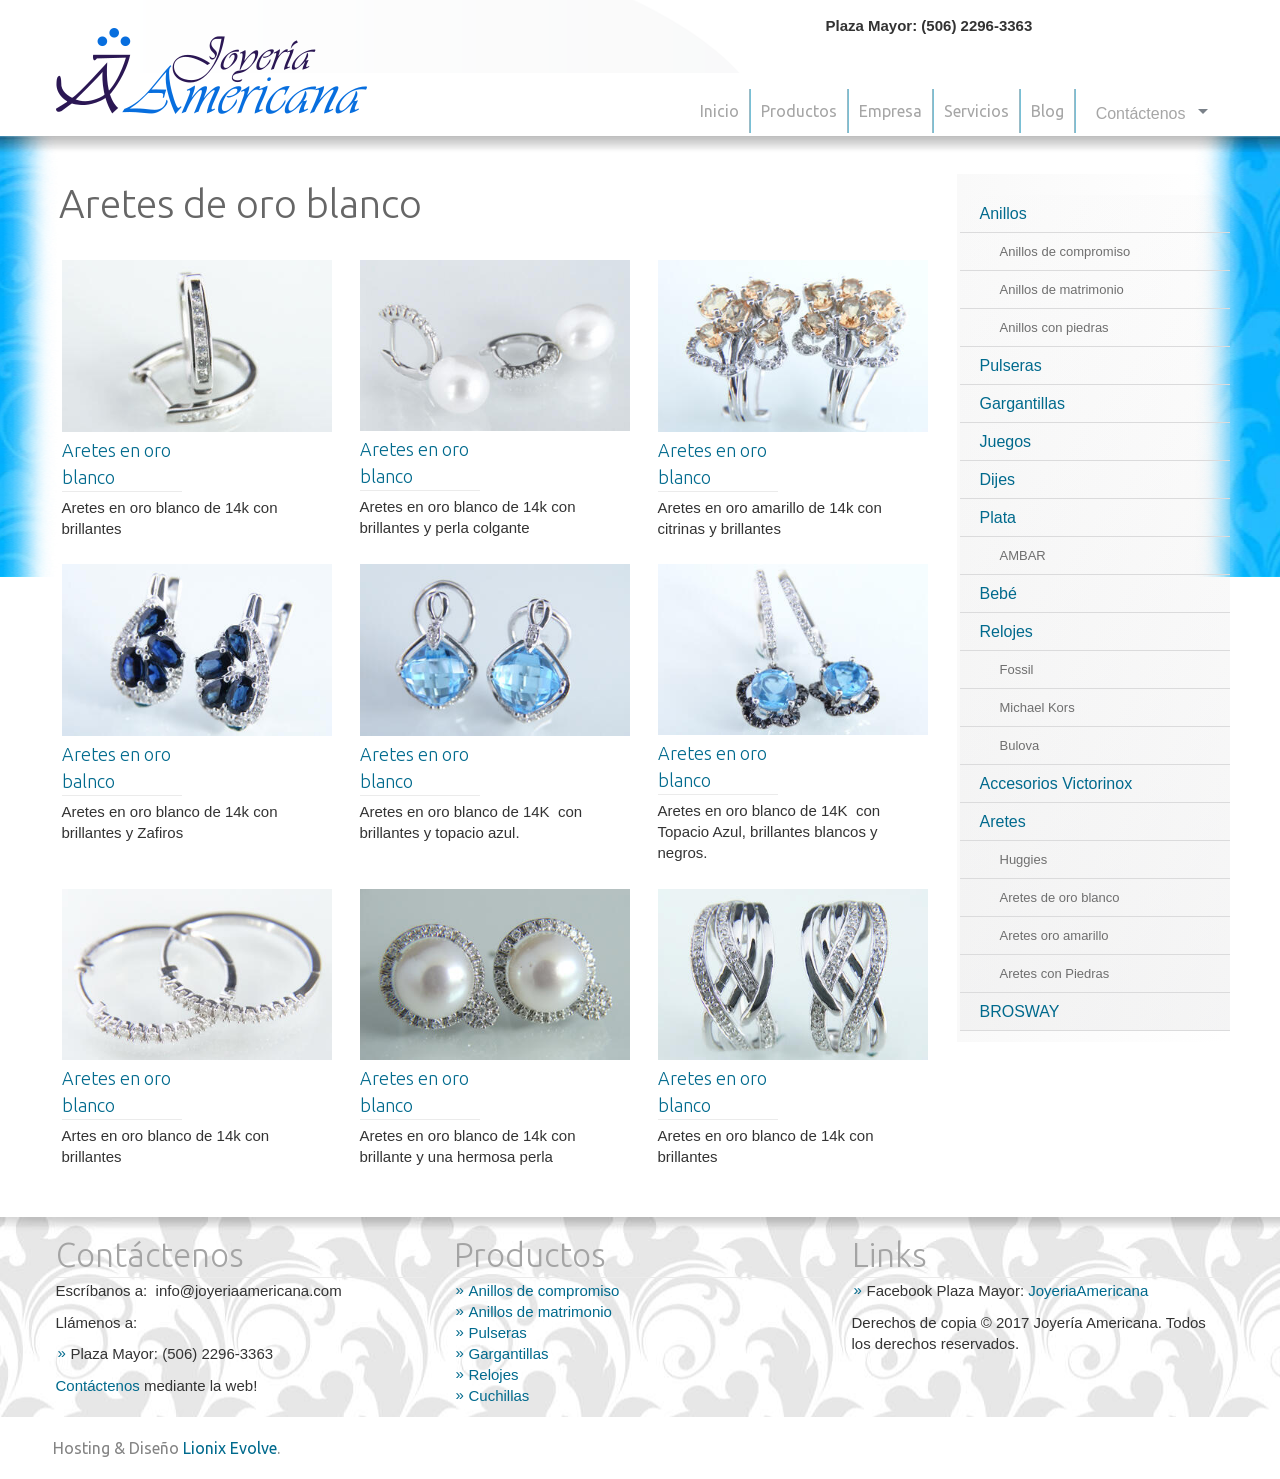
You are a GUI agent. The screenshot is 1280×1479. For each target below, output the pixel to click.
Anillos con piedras (1054, 327)
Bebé (998, 593)
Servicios (976, 111)
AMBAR (1023, 555)
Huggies (1024, 859)
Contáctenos (98, 1385)
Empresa (890, 111)
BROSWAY (1020, 1011)
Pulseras (1011, 365)
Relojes (1006, 631)
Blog (1047, 111)
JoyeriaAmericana (1088, 1290)
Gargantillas (1022, 403)
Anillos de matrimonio (1062, 289)
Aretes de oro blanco (1060, 897)
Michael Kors (1037, 707)
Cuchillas (499, 1395)
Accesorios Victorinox (1056, 783)
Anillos (1003, 213)
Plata (998, 517)
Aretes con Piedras (1055, 973)
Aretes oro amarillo (1054, 935)
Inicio (719, 111)
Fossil (1017, 669)
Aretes (1003, 821)
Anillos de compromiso (1065, 251)
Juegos (1006, 441)
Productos (799, 111)
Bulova (1020, 745)
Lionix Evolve (230, 1448)
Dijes (998, 479)
